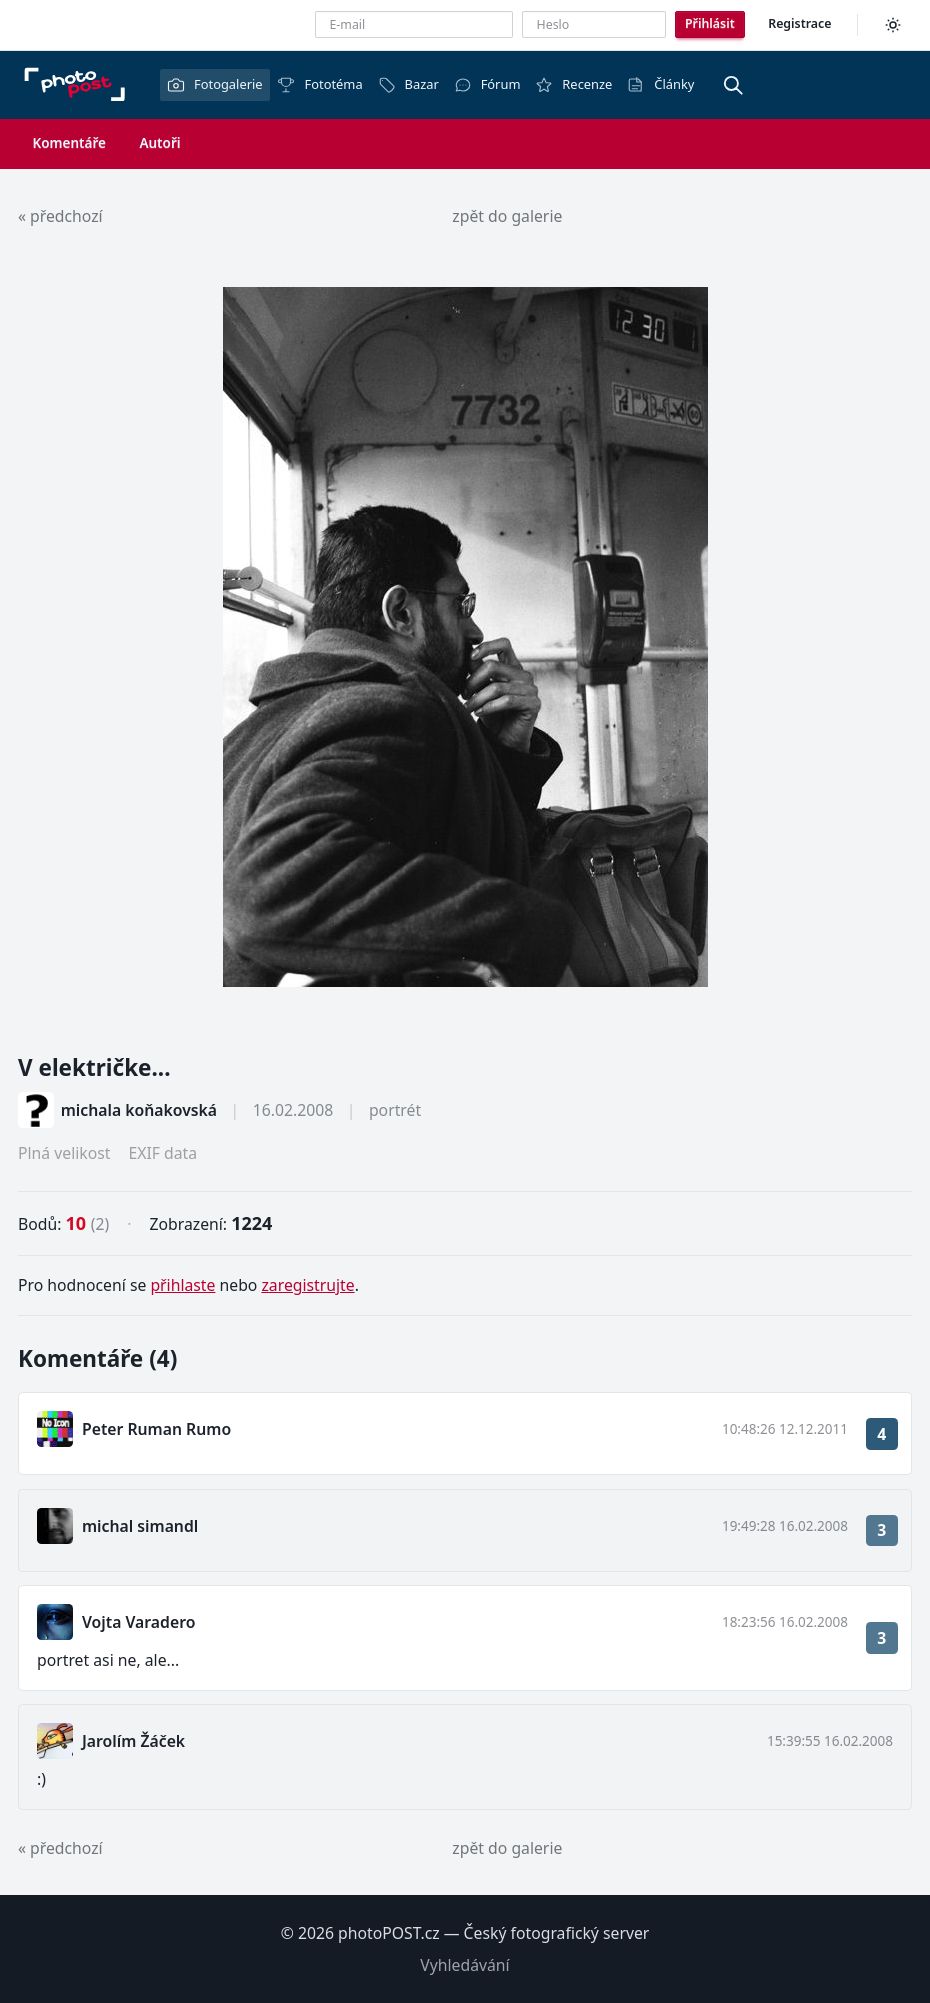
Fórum (487, 84)
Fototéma (319, 84)
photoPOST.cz (389, 1933)
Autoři (159, 143)
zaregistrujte (307, 1285)
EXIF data (162, 1153)
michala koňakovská (139, 1110)
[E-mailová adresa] (414, 24)
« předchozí (60, 216)
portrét (395, 1110)
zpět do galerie (507, 216)
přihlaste (182, 1285)
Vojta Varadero (138, 1622)
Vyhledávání (464, 1965)
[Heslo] (594, 24)
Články (660, 84)
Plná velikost (64, 1153)
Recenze (573, 84)
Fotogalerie (215, 84)
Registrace (799, 23)
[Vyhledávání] (733, 85)
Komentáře (69, 143)
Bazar (408, 84)
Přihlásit (710, 23)
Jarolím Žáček (133, 1741)
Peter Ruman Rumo (156, 1429)
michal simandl (140, 1526)
